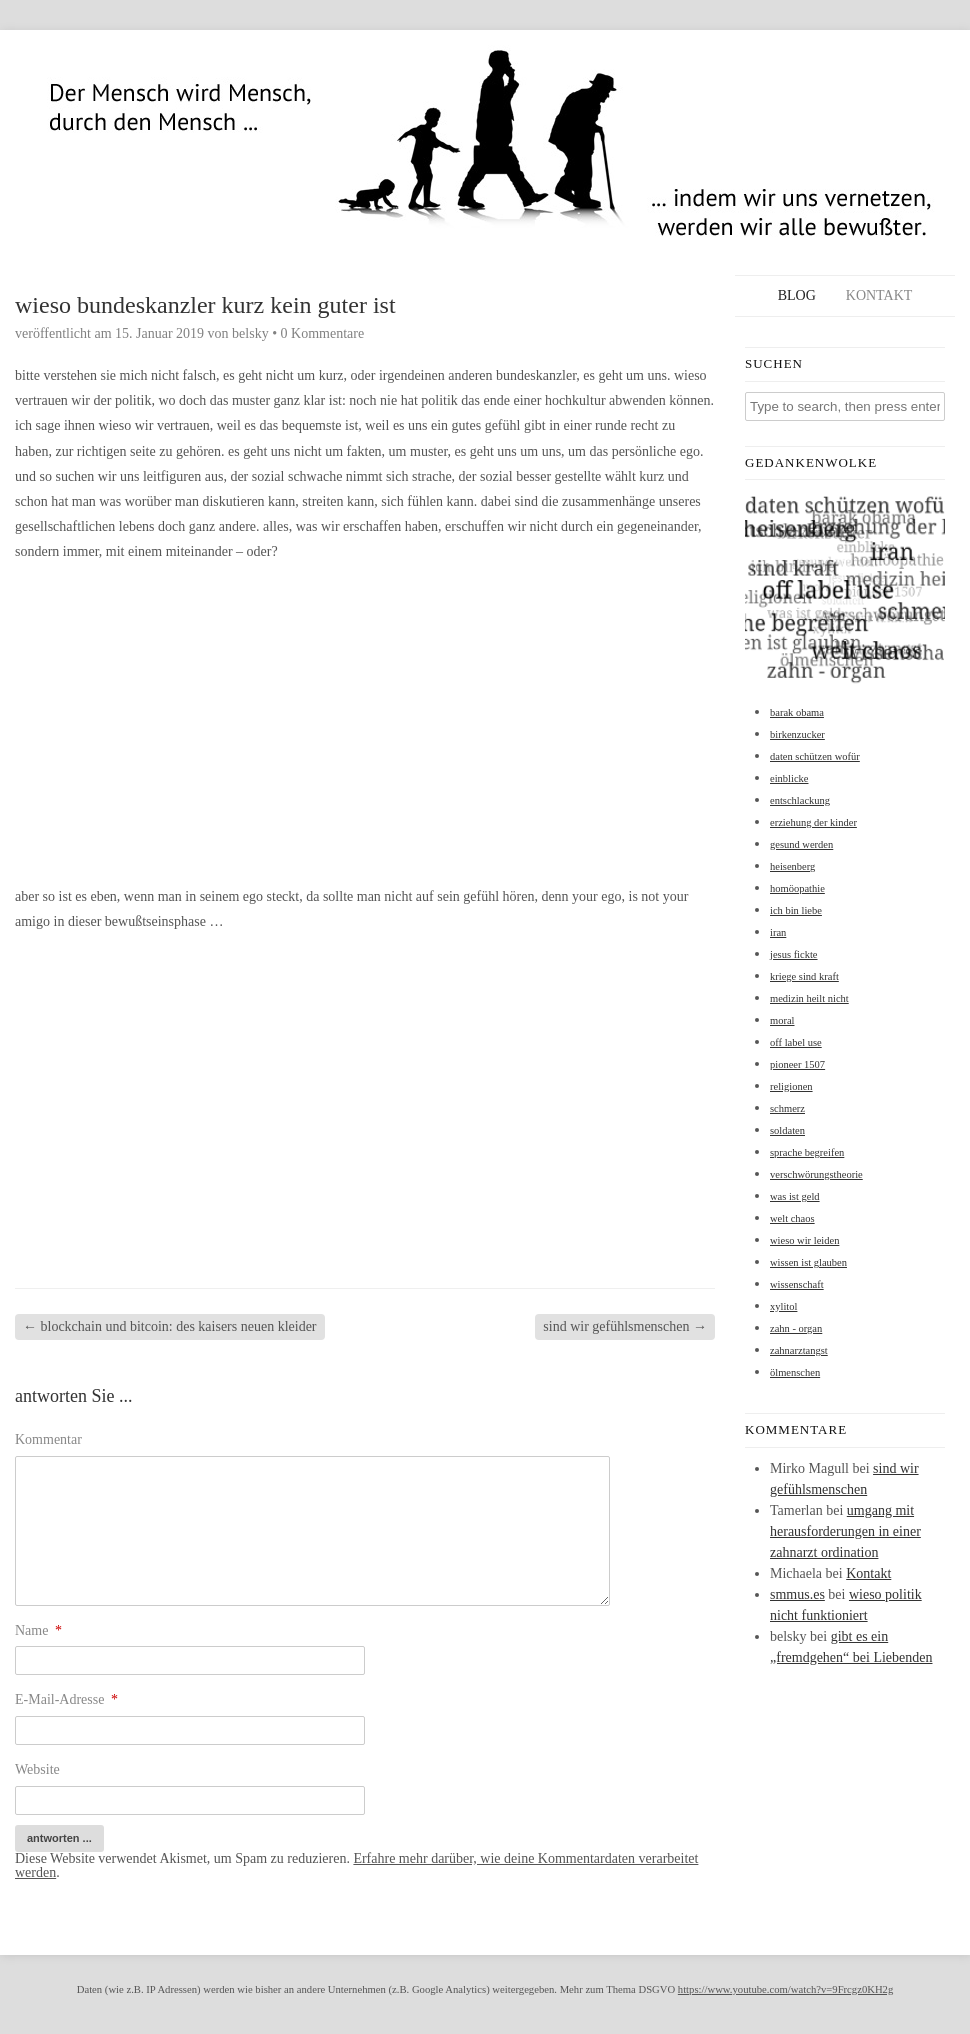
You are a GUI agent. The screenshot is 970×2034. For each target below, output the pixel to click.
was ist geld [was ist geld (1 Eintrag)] (795, 1196)
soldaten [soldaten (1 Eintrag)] (787, 1130)
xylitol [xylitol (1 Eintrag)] (783, 1306)
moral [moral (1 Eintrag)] (782, 1020)
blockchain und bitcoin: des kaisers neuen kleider (170, 1326)
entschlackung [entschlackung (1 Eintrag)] (800, 800)
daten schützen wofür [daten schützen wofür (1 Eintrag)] (815, 756)
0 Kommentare (323, 333)
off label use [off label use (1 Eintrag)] (796, 1042)
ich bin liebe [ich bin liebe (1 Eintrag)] (796, 910)
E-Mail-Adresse (66, 1699)
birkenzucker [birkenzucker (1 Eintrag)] (797, 734)
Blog (797, 295)
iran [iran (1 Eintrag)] (778, 932)
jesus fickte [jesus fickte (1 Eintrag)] (794, 954)
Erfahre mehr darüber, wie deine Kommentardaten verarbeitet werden (356, 1865)
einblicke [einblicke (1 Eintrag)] (789, 778)
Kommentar (48, 1439)
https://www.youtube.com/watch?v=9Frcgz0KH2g (785, 1989)
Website (37, 1769)
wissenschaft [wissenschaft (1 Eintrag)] (797, 1284)
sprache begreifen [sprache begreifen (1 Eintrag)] (807, 1152)
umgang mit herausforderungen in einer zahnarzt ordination (845, 1531)
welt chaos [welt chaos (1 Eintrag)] (792, 1218)
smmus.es (797, 1594)
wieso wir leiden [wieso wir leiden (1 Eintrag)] (804, 1240)
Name (38, 1630)
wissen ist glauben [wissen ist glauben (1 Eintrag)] (808, 1262)
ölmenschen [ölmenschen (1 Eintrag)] (795, 1372)
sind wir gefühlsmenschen (625, 1326)
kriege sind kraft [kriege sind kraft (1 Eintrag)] (804, 976)
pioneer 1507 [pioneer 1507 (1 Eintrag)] (797, 1064)
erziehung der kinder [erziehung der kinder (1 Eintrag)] (813, 822)
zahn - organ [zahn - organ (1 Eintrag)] (796, 1328)
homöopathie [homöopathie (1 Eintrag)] (797, 888)
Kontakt (879, 295)
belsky (250, 333)
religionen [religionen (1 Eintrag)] (791, 1086)
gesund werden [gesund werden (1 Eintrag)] (801, 844)
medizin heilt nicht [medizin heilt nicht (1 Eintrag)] (809, 998)
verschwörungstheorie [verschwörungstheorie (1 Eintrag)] (816, 1174)
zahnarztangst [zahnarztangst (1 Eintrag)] (799, 1350)
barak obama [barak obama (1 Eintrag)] (797, 712)
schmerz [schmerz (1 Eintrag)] (787, 1108)
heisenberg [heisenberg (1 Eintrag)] (792, 866)
